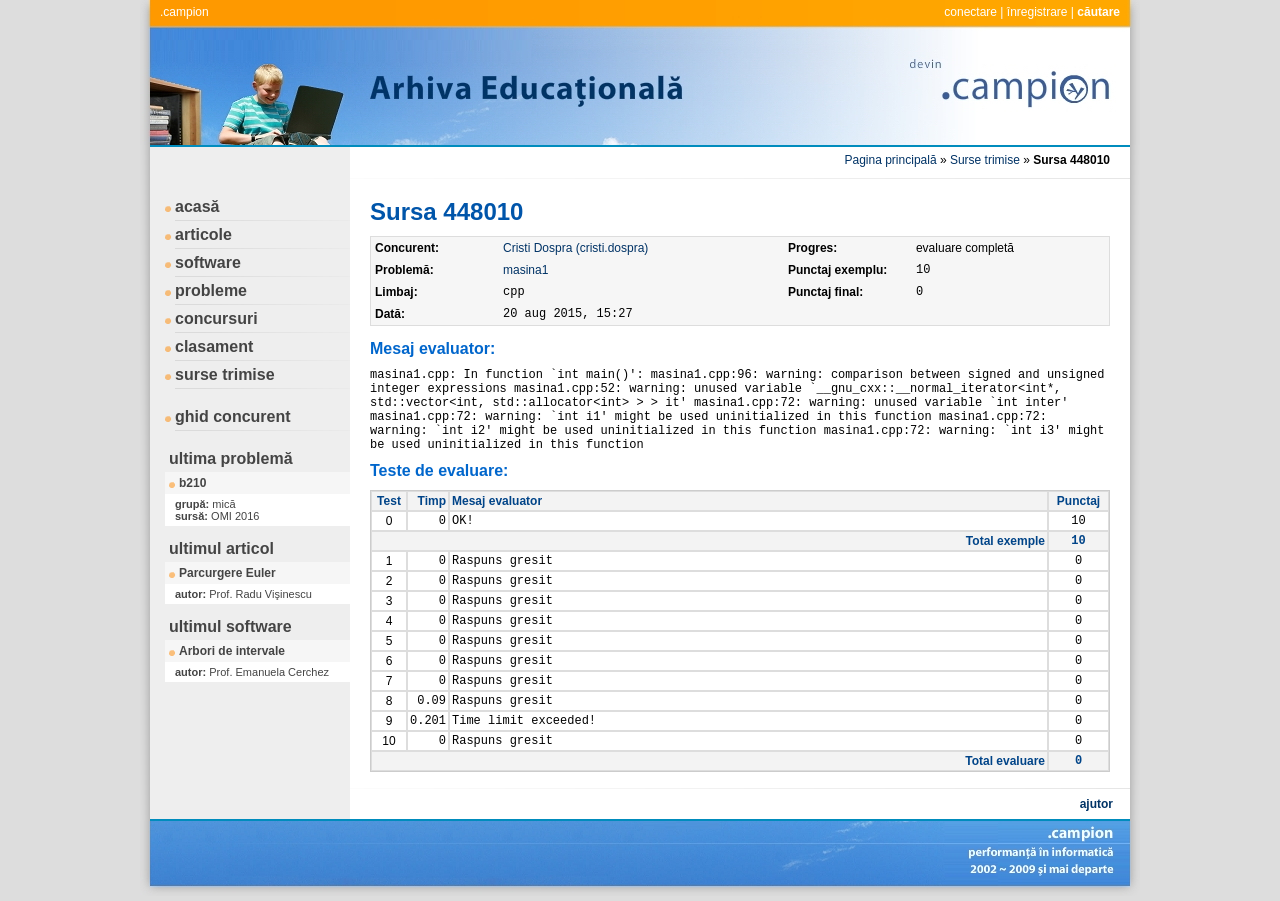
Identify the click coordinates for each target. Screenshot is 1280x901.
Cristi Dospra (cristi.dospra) (575, 248)
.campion (184, 12)
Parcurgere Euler (227, 573)
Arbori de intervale (232, 651)
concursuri (216, 318)
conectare (970, 12)
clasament (214, 346)
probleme (211, 290)
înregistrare (1037, 12)
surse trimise (225, 374)
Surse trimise (985, 160)
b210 (192, 483)
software (208, 262)
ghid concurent (233, 416)
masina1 (525, 270)
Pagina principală (891, 160)
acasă (197, 206)
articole (203, 234)
